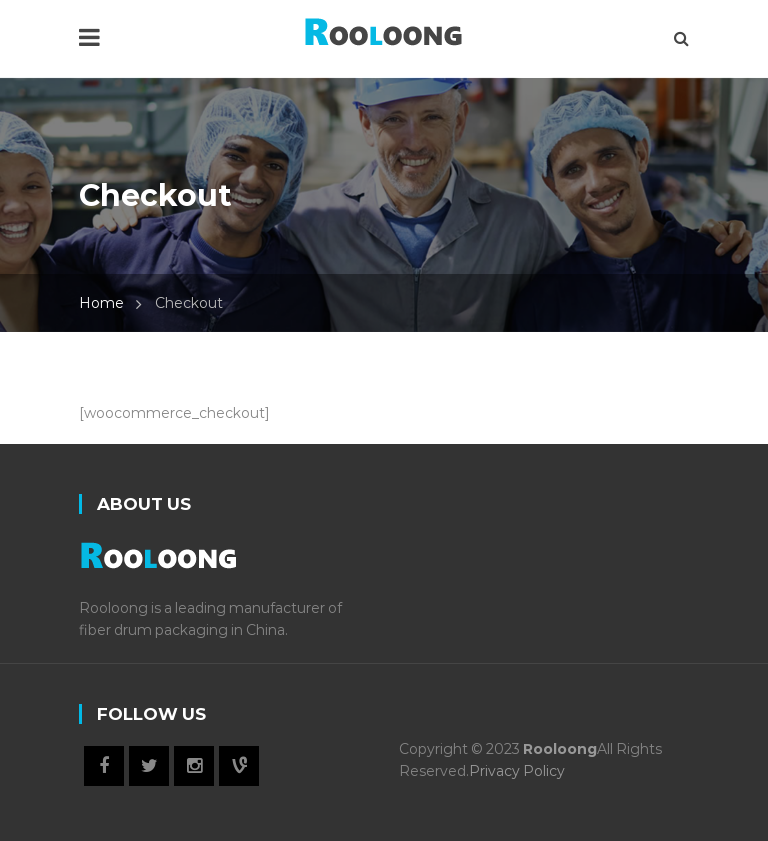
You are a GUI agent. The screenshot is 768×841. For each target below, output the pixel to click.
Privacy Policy (517, 771)
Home (101, 303)
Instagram (194, 766)
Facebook (104, 766)
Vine (239, 766)
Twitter (149, 766)
